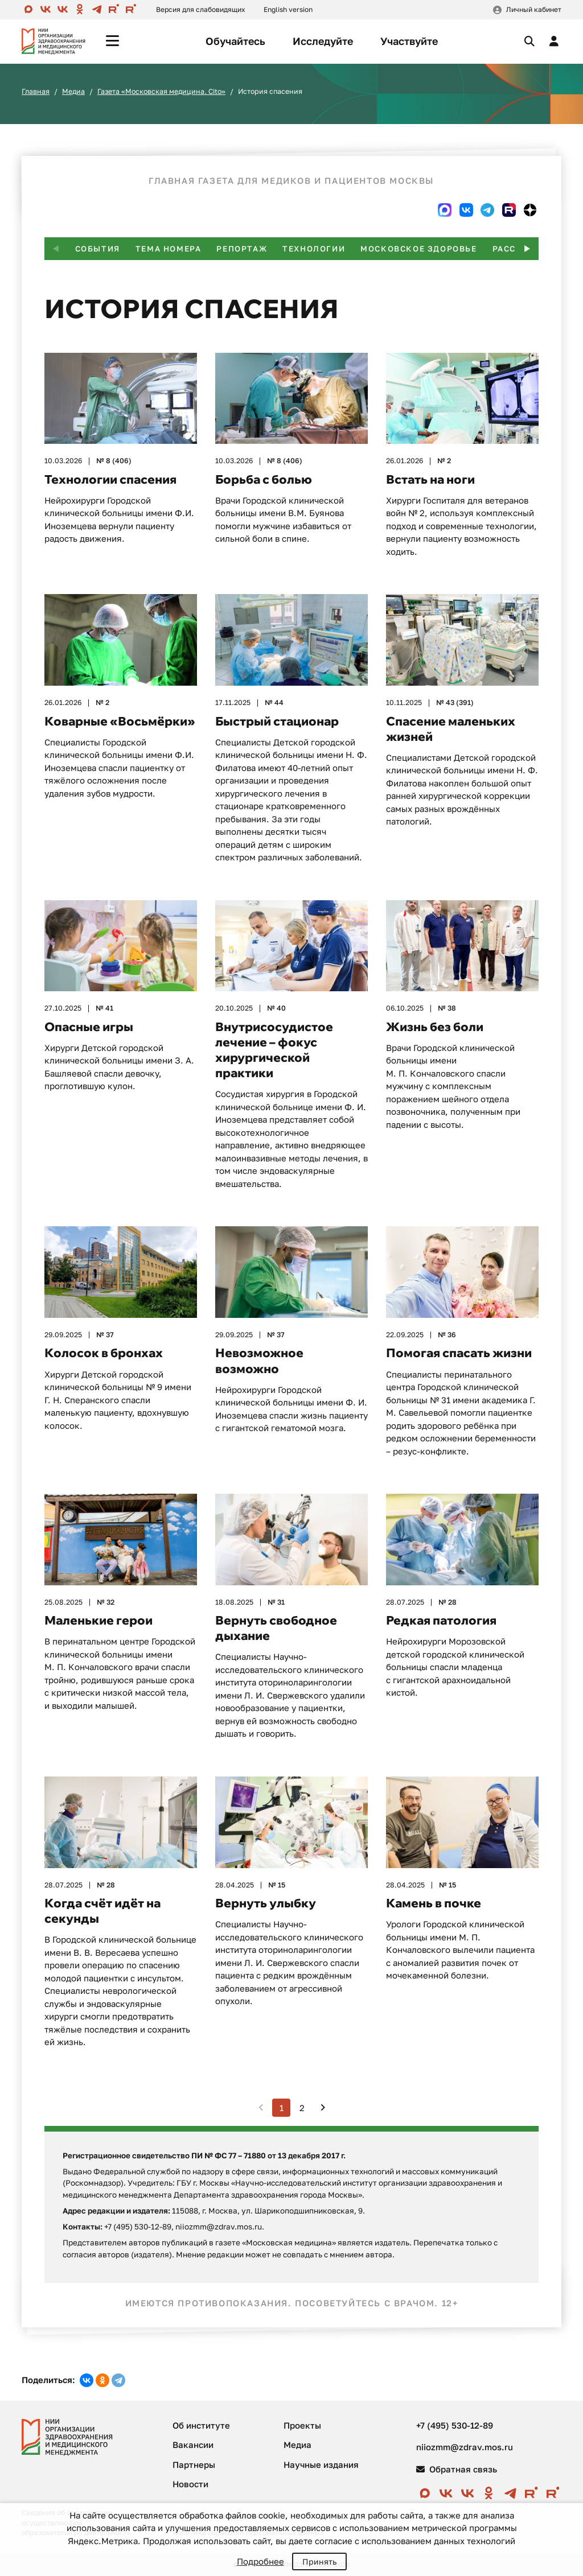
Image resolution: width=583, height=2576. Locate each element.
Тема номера (169, 248)
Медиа (73, 91)
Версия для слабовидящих (200, 9)
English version (288, 9)
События (97, 248)
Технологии (313, 248)
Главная (36, 91)
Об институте (201, 2425)
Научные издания (321, 2464)
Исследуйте (323, 41)
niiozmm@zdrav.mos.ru (464, 2447)
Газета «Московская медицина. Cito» (161, 91)
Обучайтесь (235, 41)
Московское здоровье (418, 248)
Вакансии (193, 2444)
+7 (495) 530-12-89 (454, 2425)
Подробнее (260, 2561)
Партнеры (194, 2464)
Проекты (302, 2425)
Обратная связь (456, 2469)
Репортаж (241, 248)
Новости (190, 2484)
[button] (527, 249)
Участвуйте (409, 41)
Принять (319, 2561)
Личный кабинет (533, 9)
